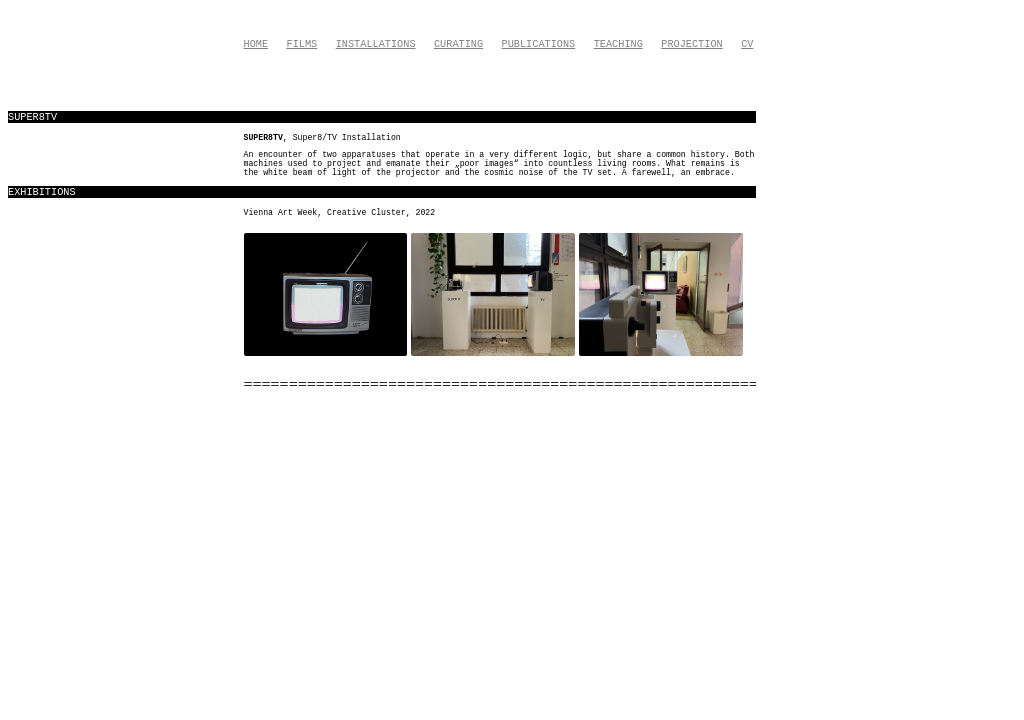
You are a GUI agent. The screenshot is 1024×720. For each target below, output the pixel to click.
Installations (376, 44)
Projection (691, 44)
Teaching (618, 44)
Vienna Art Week (281, 212)
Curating (458, 44)
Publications (539, 44)
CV (747, 44)
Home (256, 44)
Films (302, 44)
